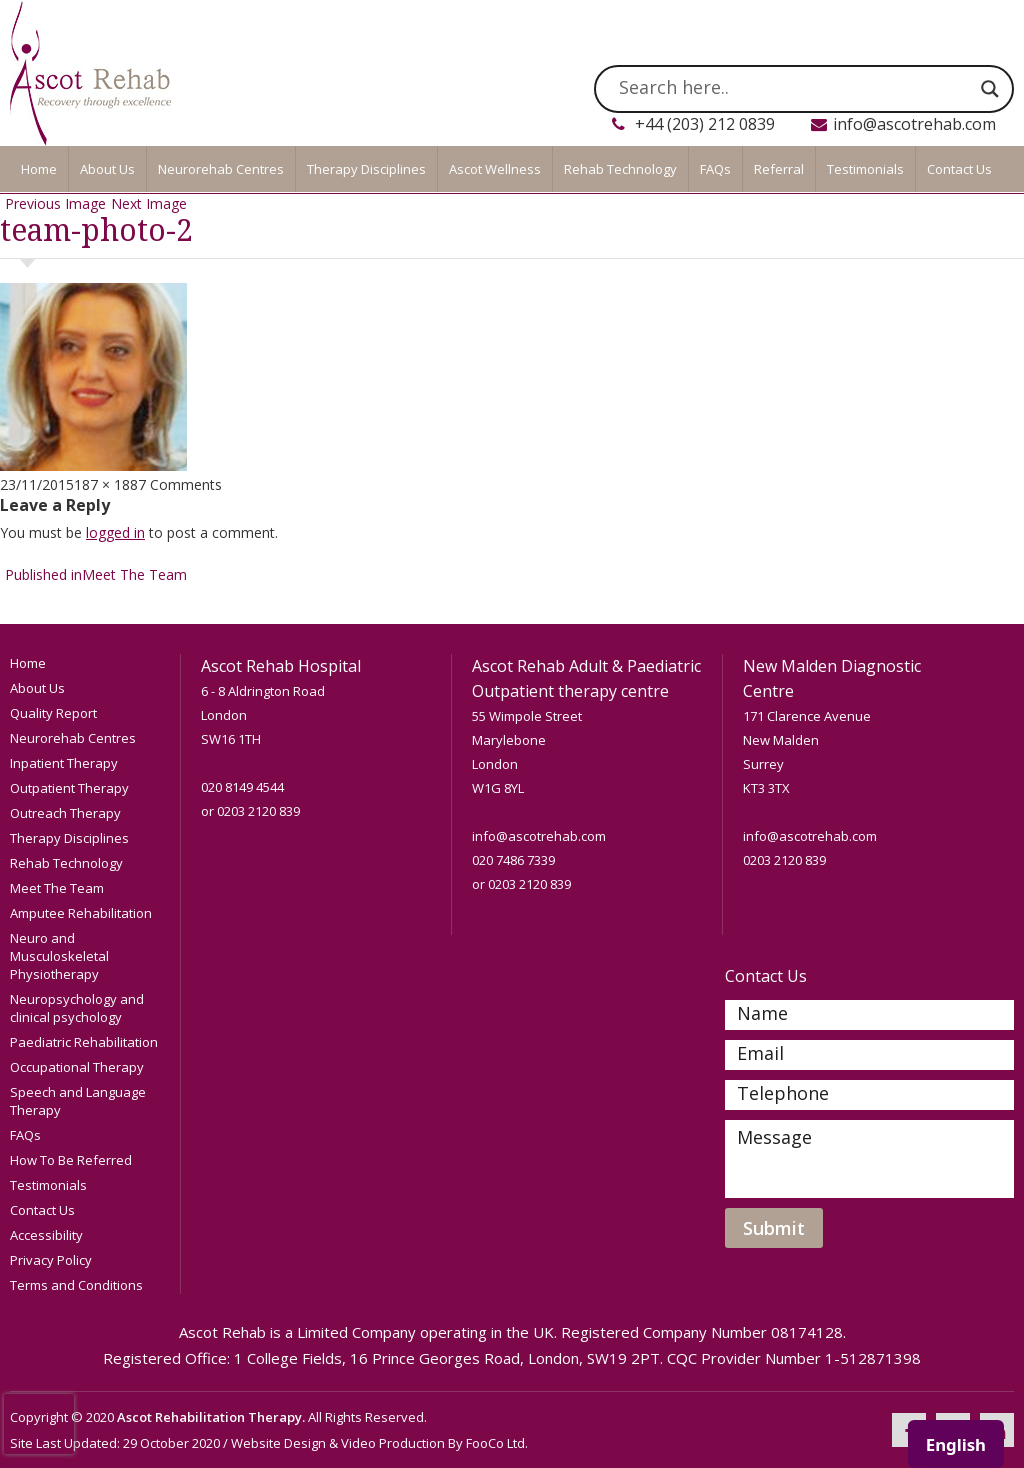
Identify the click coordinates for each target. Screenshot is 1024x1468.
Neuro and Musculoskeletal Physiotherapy (59, 956)
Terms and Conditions (76, 1285)
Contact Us (959, 169)
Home (39, 169)
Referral (779, 169)
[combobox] (956, 1444)
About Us (107, 169)
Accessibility (46, 1235)
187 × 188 (106, 484)
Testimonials (865, 169)
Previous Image (55, 203)
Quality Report (53, 713)
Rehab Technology (620, 169)
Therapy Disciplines (366, 169)
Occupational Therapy (77, 1067)
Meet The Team (57, 888)
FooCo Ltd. (497, 1443)
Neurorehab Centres (221, 169)
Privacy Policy (51, 1260)
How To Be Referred (71, 1160)
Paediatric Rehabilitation (84, 1042)
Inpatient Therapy (64, 763)
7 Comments (180, 484)
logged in (115, 532)
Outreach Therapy (65, 813)
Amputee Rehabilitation (81, 913)
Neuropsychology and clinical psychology (77, 1008)
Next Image (149, 203)
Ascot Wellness (495, 169)
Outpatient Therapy (69, 788)
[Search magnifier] (990, 89)
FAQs (715, 169)
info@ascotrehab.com (914, 124)
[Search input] (795, 89)
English (956, 1444)
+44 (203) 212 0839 (705, 124)
